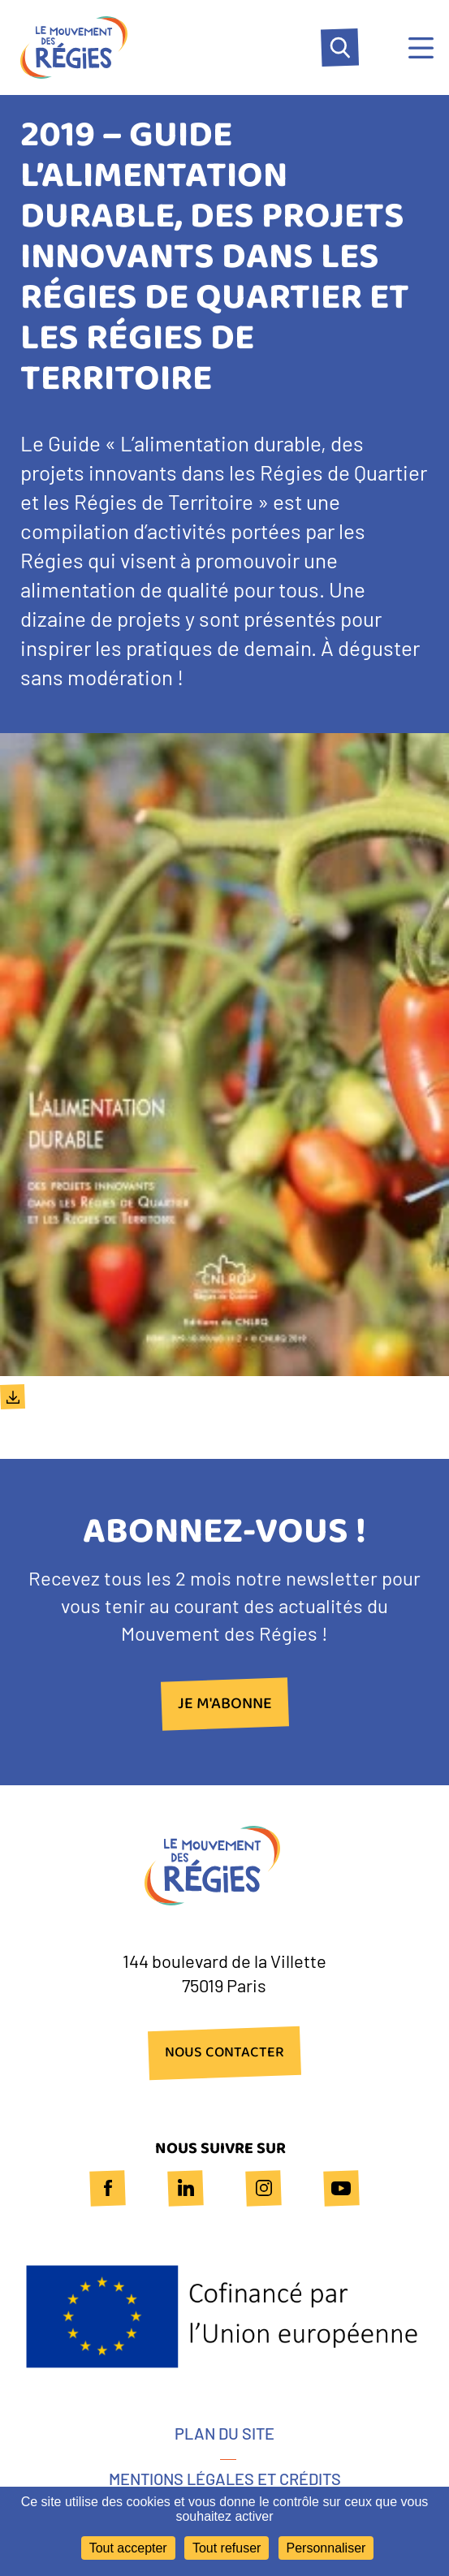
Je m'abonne (225, 1704)
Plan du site (224, 2433)
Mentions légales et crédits (225, 2478)
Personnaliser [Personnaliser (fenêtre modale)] (326, 2548)
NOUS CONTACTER (224, 2053)
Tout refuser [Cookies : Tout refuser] (226, 2548)
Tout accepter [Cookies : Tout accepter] (128, 2548)
